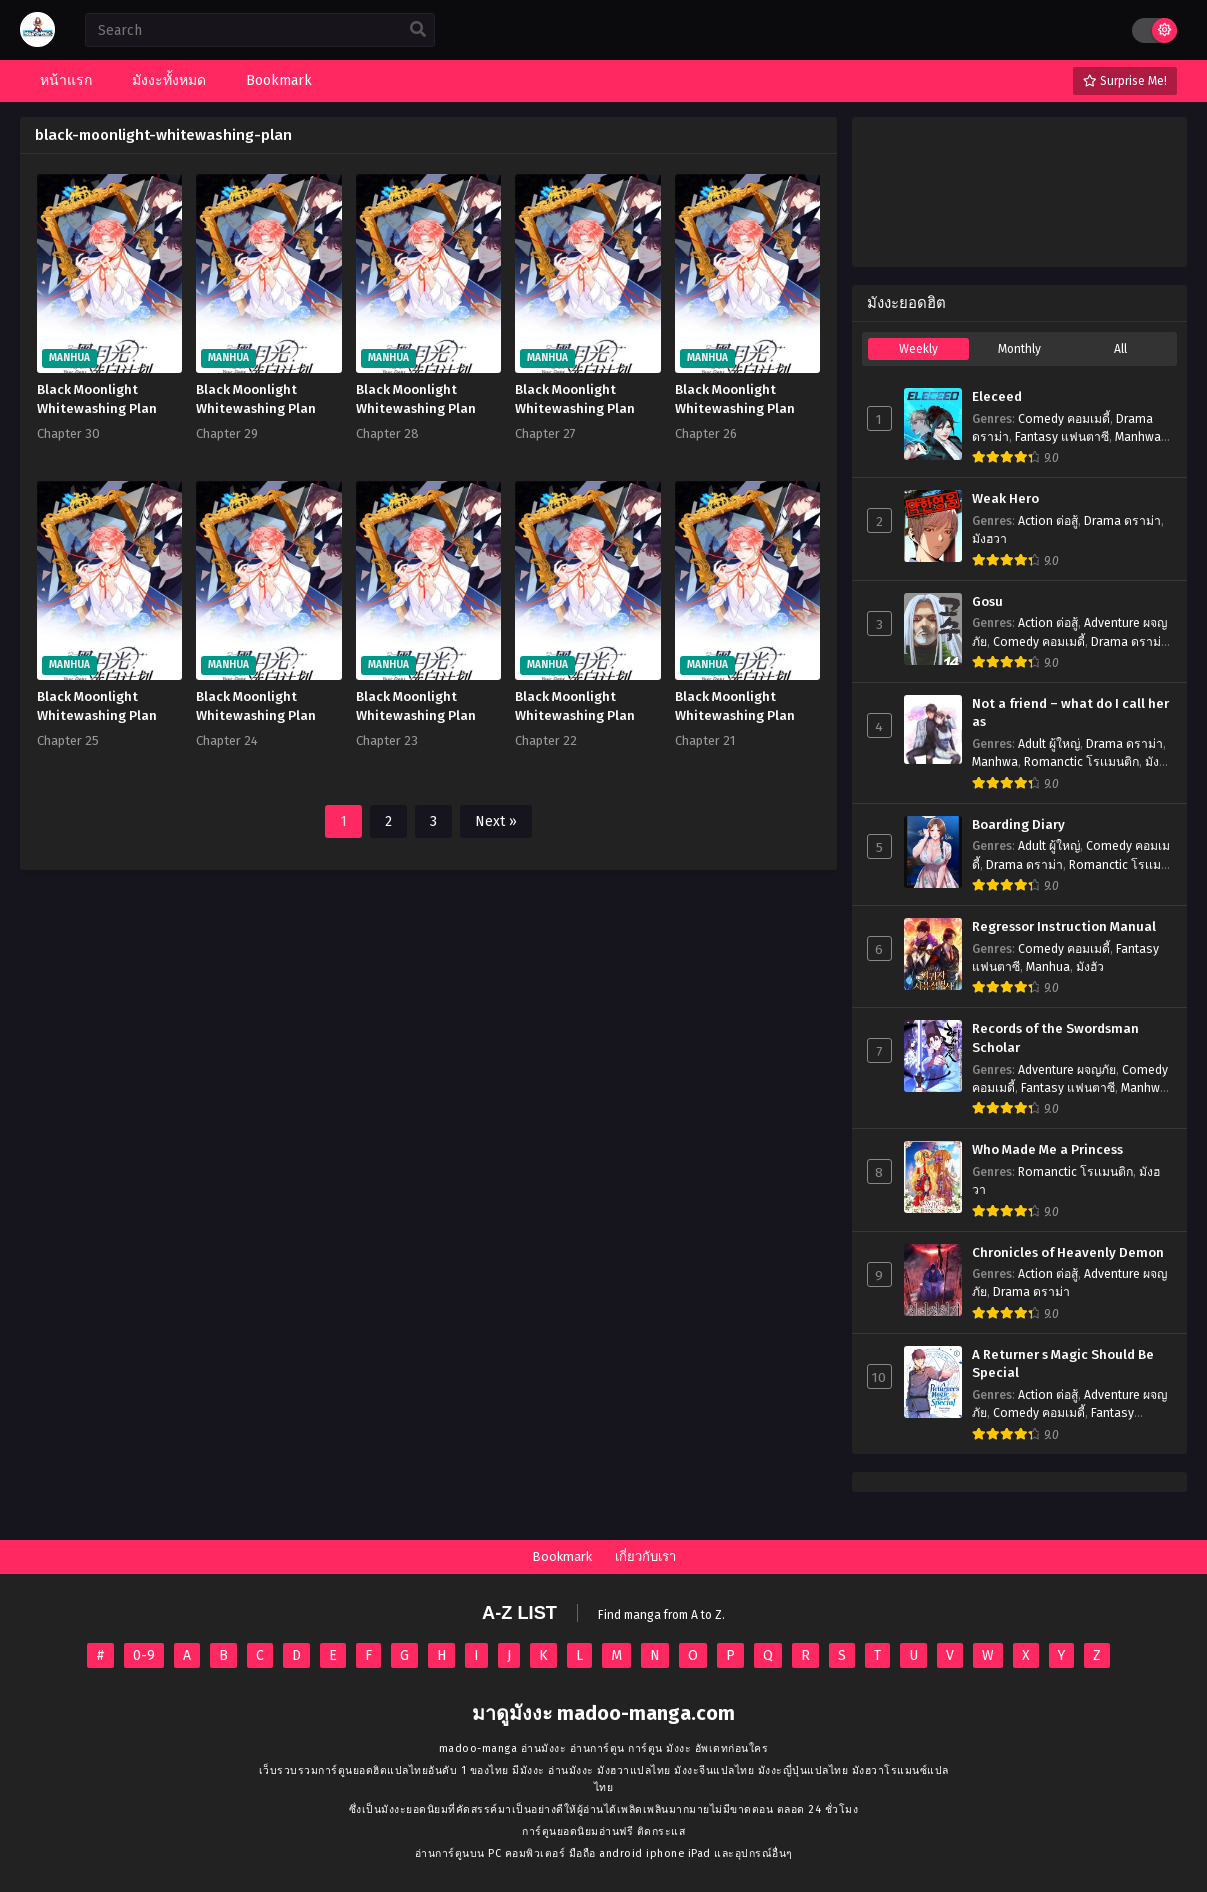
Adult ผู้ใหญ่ (1049, 744)
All (1120, 349)
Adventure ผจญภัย (1067, 1070)
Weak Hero (1005, 499)
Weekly (918, 349)
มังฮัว (1090, 967)
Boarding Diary (1018, 825)
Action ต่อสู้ (1048, 521)
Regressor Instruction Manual (1064, 927)
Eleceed (997, 397)
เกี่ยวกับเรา (645, 1556)
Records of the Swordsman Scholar (1055, 1038)
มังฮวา (989, 539)
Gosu (987, 602)
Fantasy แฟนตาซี (1062, 437)
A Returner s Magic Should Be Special (1063, 1364)
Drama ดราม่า (1122, 521)
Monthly (1019, 349)
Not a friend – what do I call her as (1070, 713)
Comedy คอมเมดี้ (1064, 419)
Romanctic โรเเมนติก (1081, 762)
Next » (496, 821)
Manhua (1048, 967)
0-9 (144, 1655)
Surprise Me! (1125, 81)
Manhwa (1138, 437)
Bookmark (562, 1556)
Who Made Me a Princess (1047, 1150)
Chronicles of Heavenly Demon (1068, 1253)
